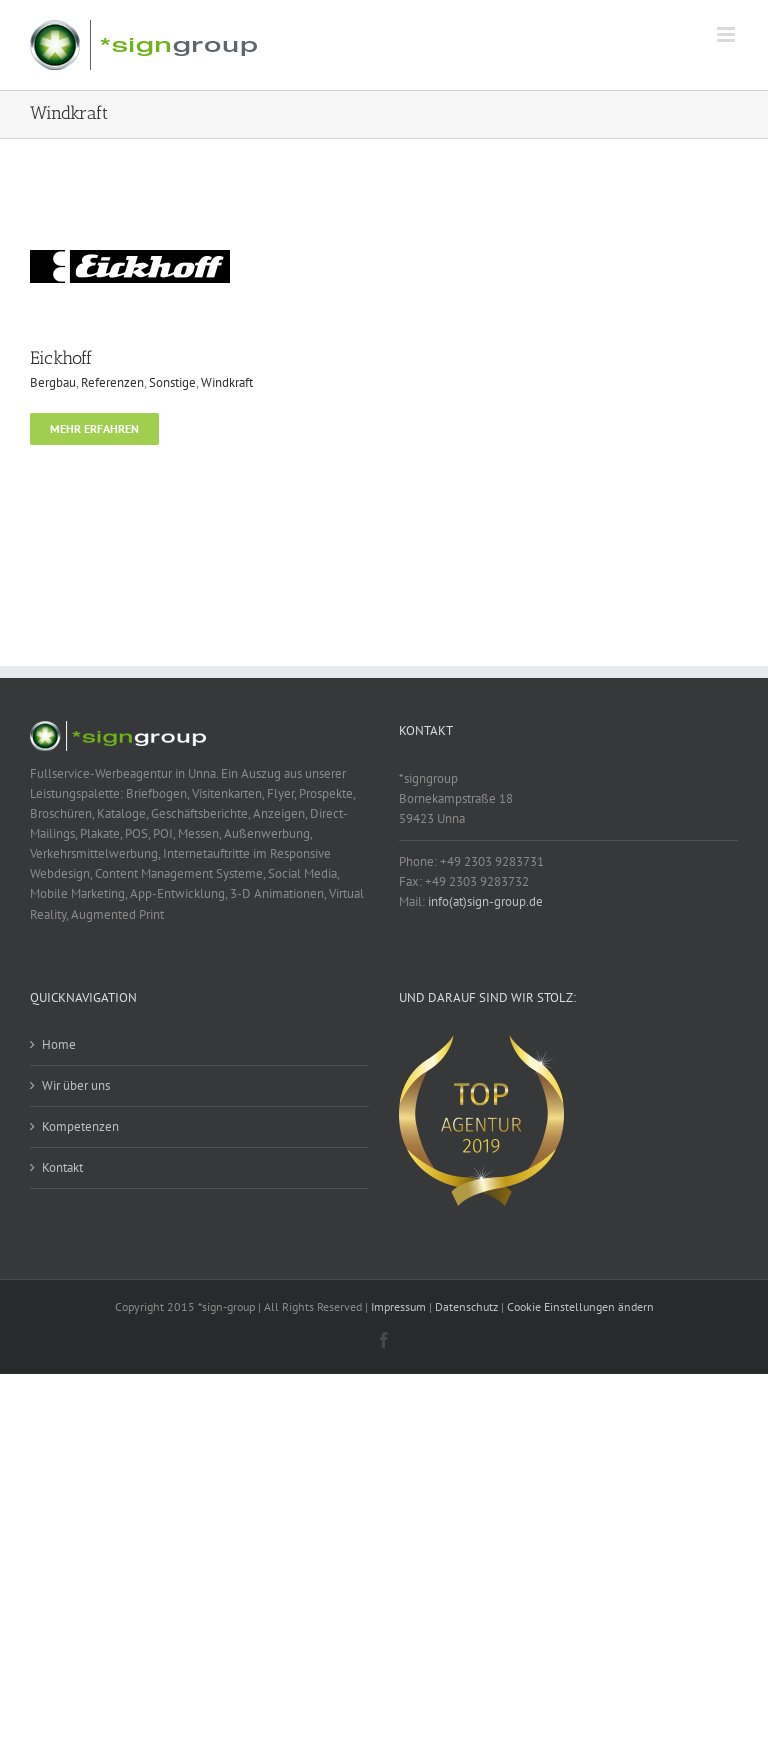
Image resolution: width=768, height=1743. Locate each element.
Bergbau (53, 382)
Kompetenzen (80, 1126)
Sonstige (172, 382)
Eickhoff (61, 358)
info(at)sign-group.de (485, 901)
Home (59, 1044)
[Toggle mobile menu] (727, 34)
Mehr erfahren (94, 428)
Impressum (398, 1306)
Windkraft (227, 382)
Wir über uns (76, 1085)
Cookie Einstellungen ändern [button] (580, 1306)
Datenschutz (466, 1306)
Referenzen (112, 382)
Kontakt (62, 1167)
